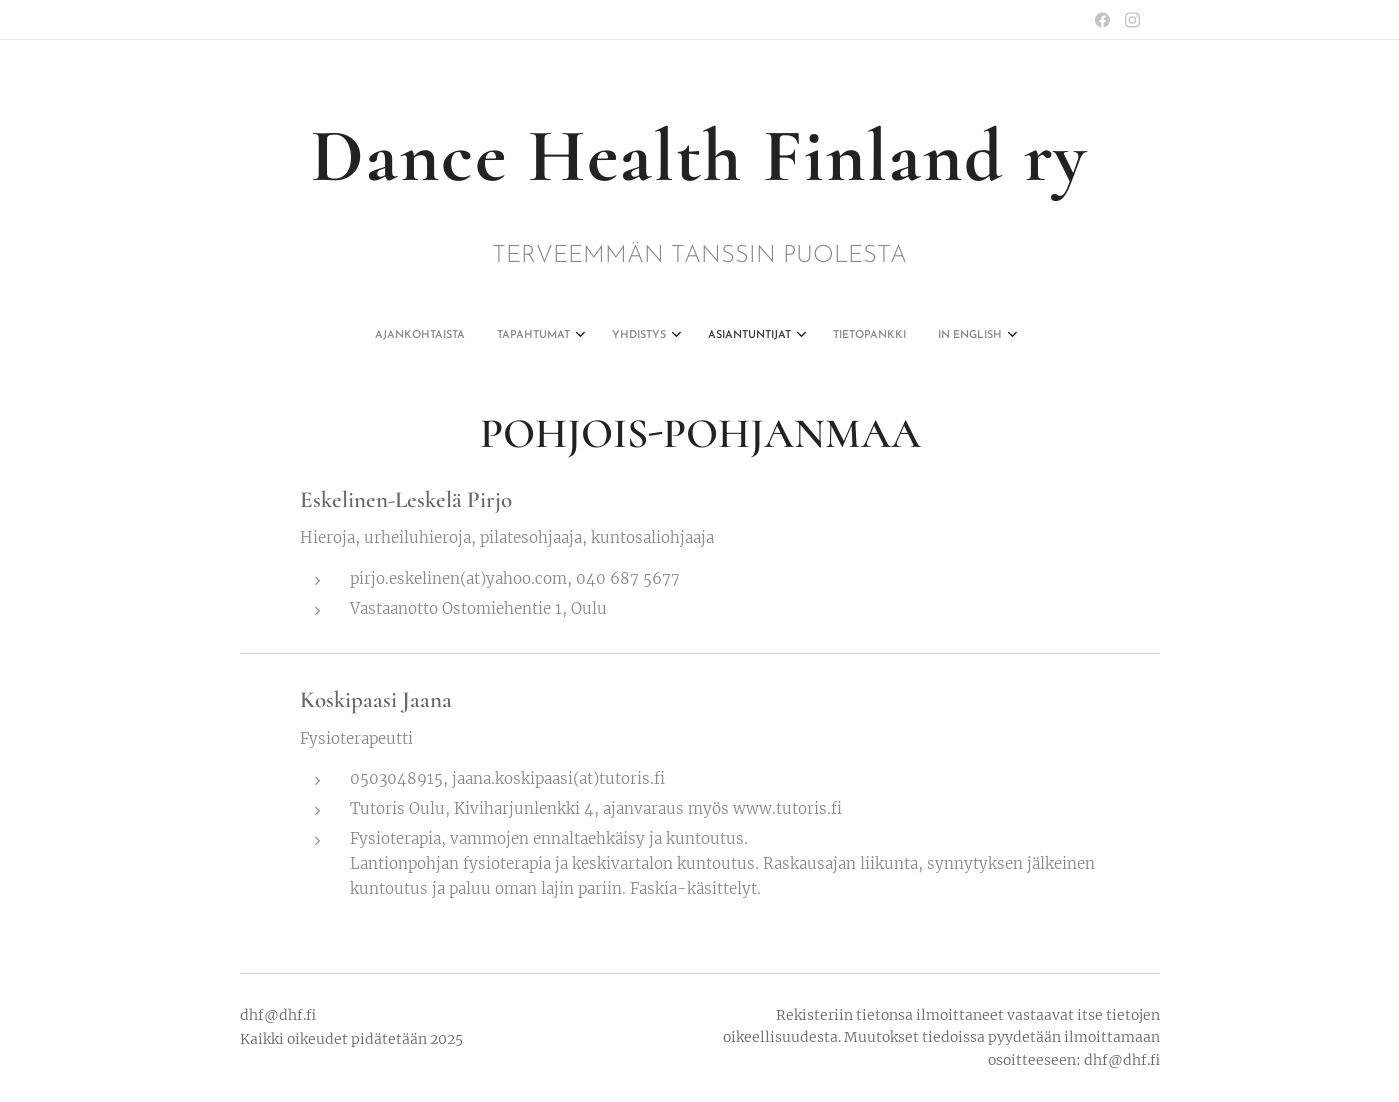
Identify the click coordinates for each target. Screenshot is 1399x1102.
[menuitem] (601, 336)
